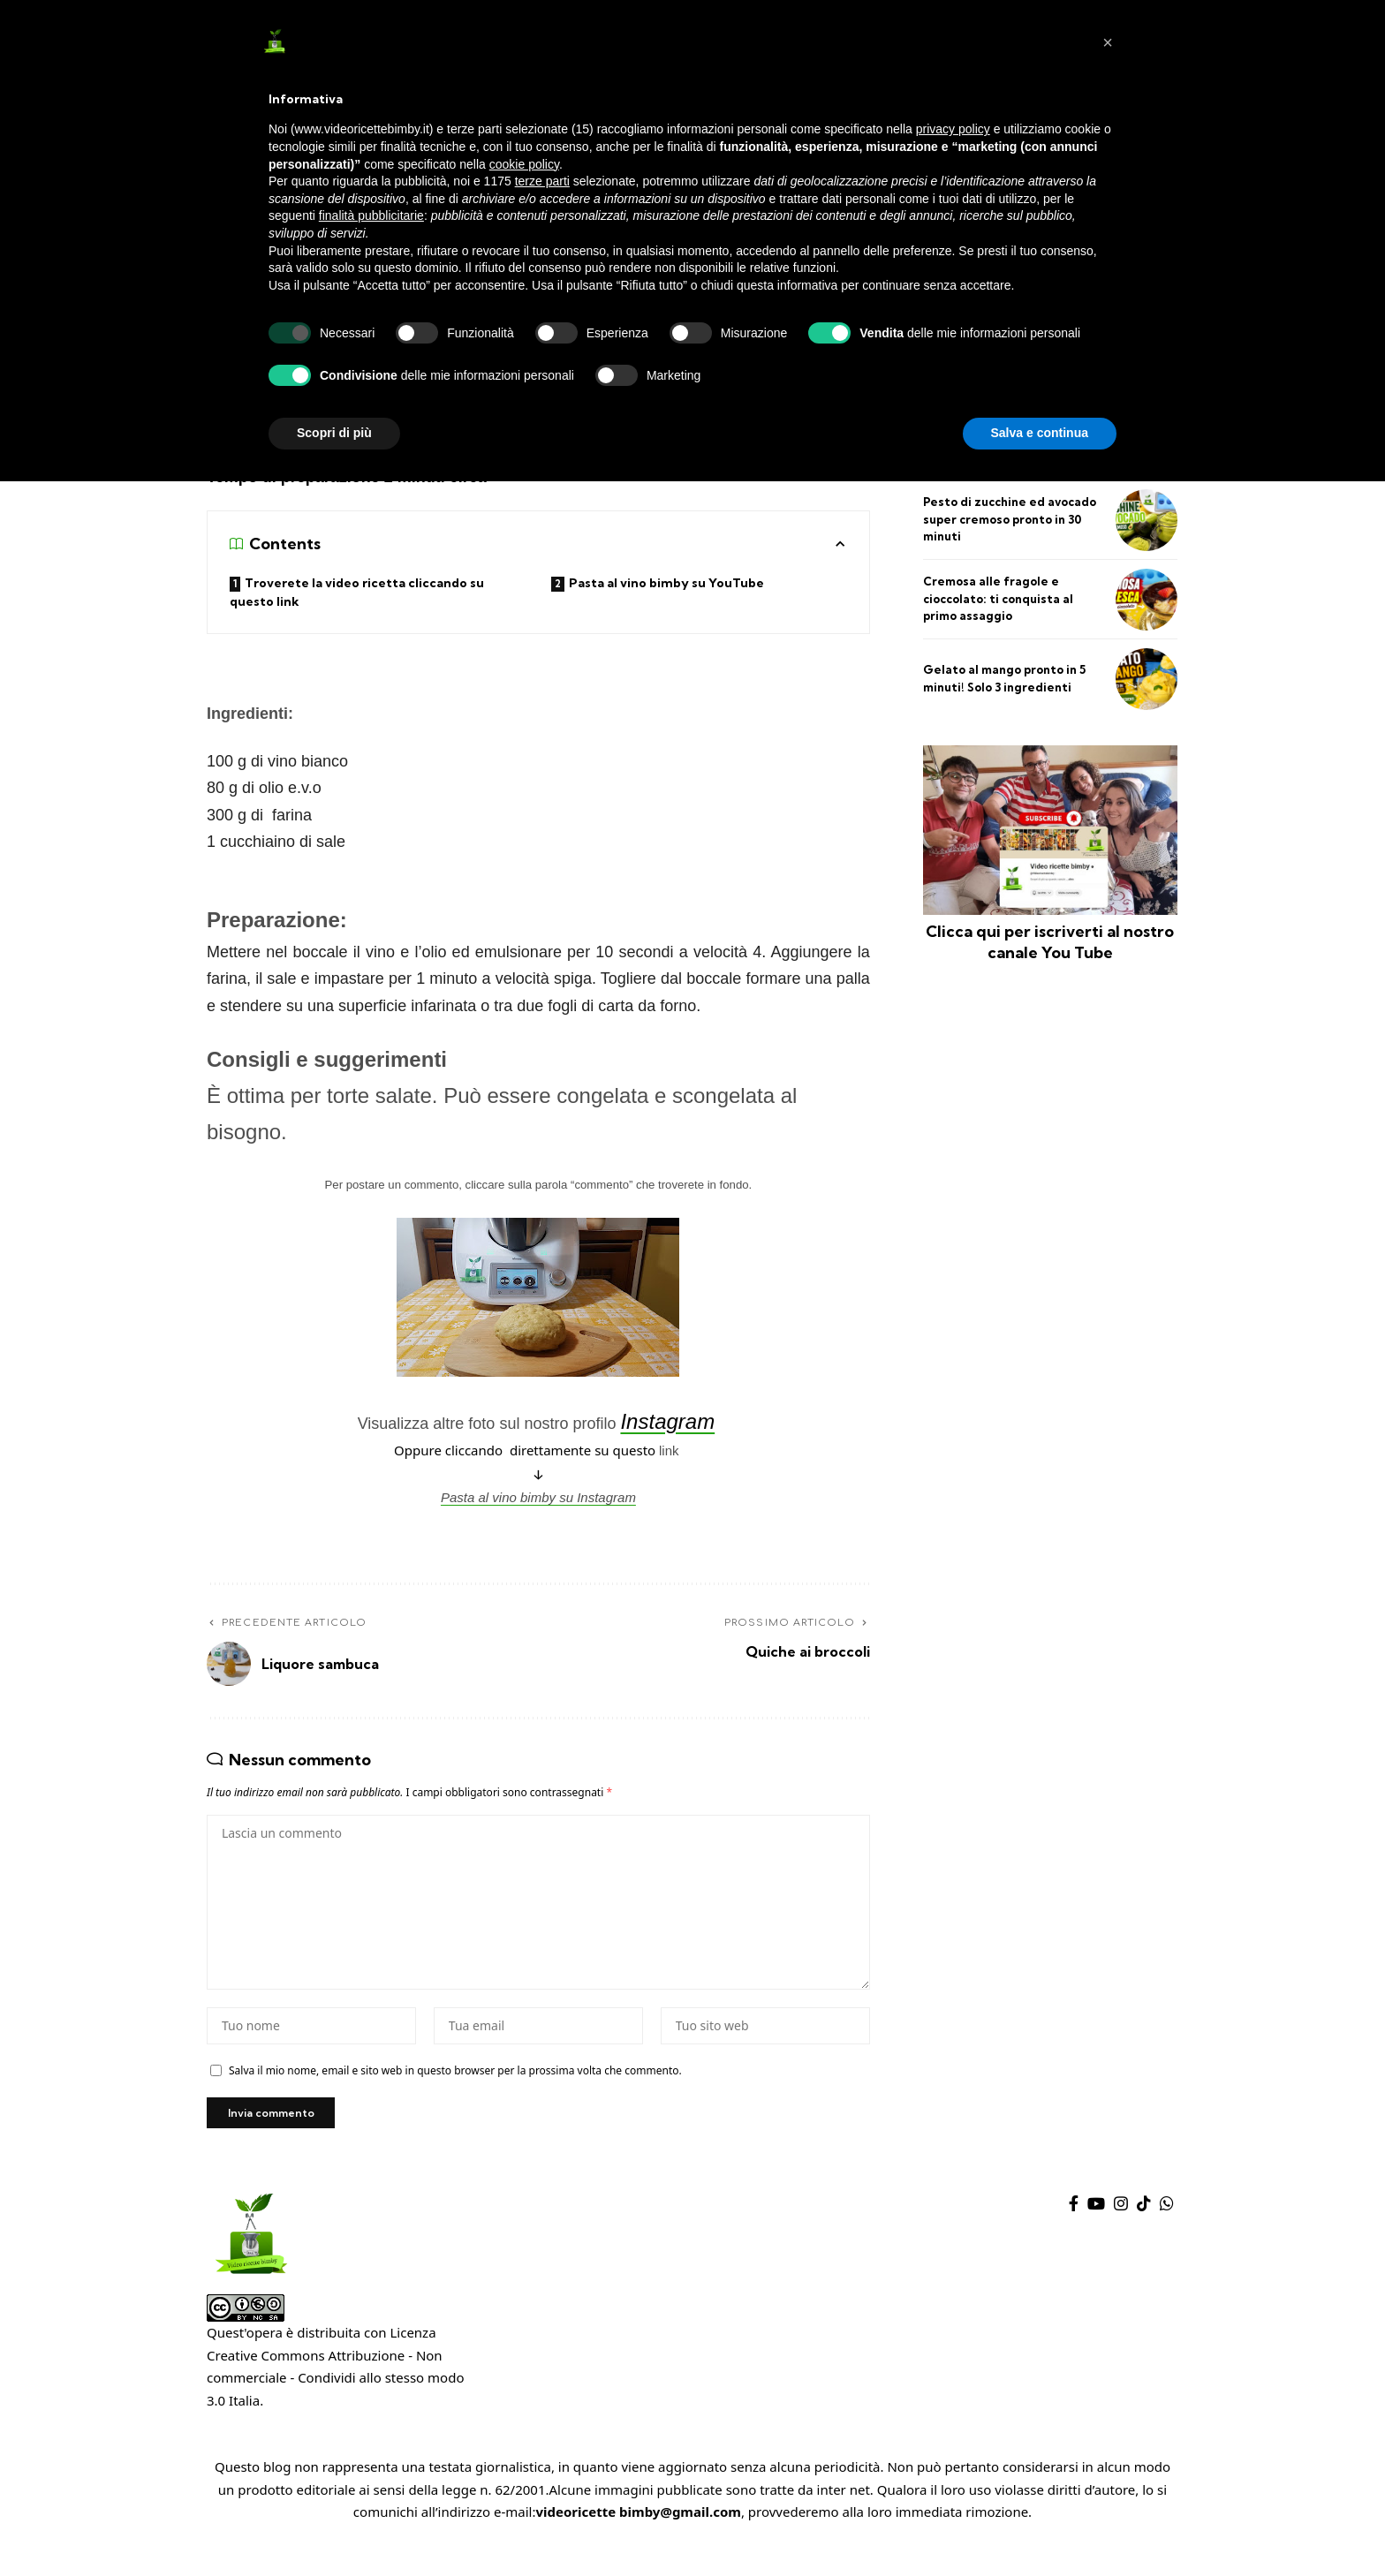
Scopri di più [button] (334, 433)
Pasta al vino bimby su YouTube (668, 585)
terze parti (542, 181)
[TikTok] (1143, 2229)
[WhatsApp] (1166, 2229)
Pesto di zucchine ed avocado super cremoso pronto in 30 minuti (1009, 519)
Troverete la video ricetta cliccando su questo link (357, 595)
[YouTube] (1096, 2229)
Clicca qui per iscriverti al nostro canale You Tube (1050, 941)
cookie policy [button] (524, 164)
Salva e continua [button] (1039, 433)
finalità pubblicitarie (371, 215)
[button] (1108, 42)
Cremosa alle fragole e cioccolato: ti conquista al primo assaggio (998, 598)
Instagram (667, 1424)
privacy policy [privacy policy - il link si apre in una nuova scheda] (953, 129)
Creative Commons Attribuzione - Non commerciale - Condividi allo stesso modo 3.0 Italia (335, 2403)
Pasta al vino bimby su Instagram (538, 1499)
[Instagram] (1120, 2229)
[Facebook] (1073, 2229)
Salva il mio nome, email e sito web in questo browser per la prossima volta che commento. (455, 2091)
